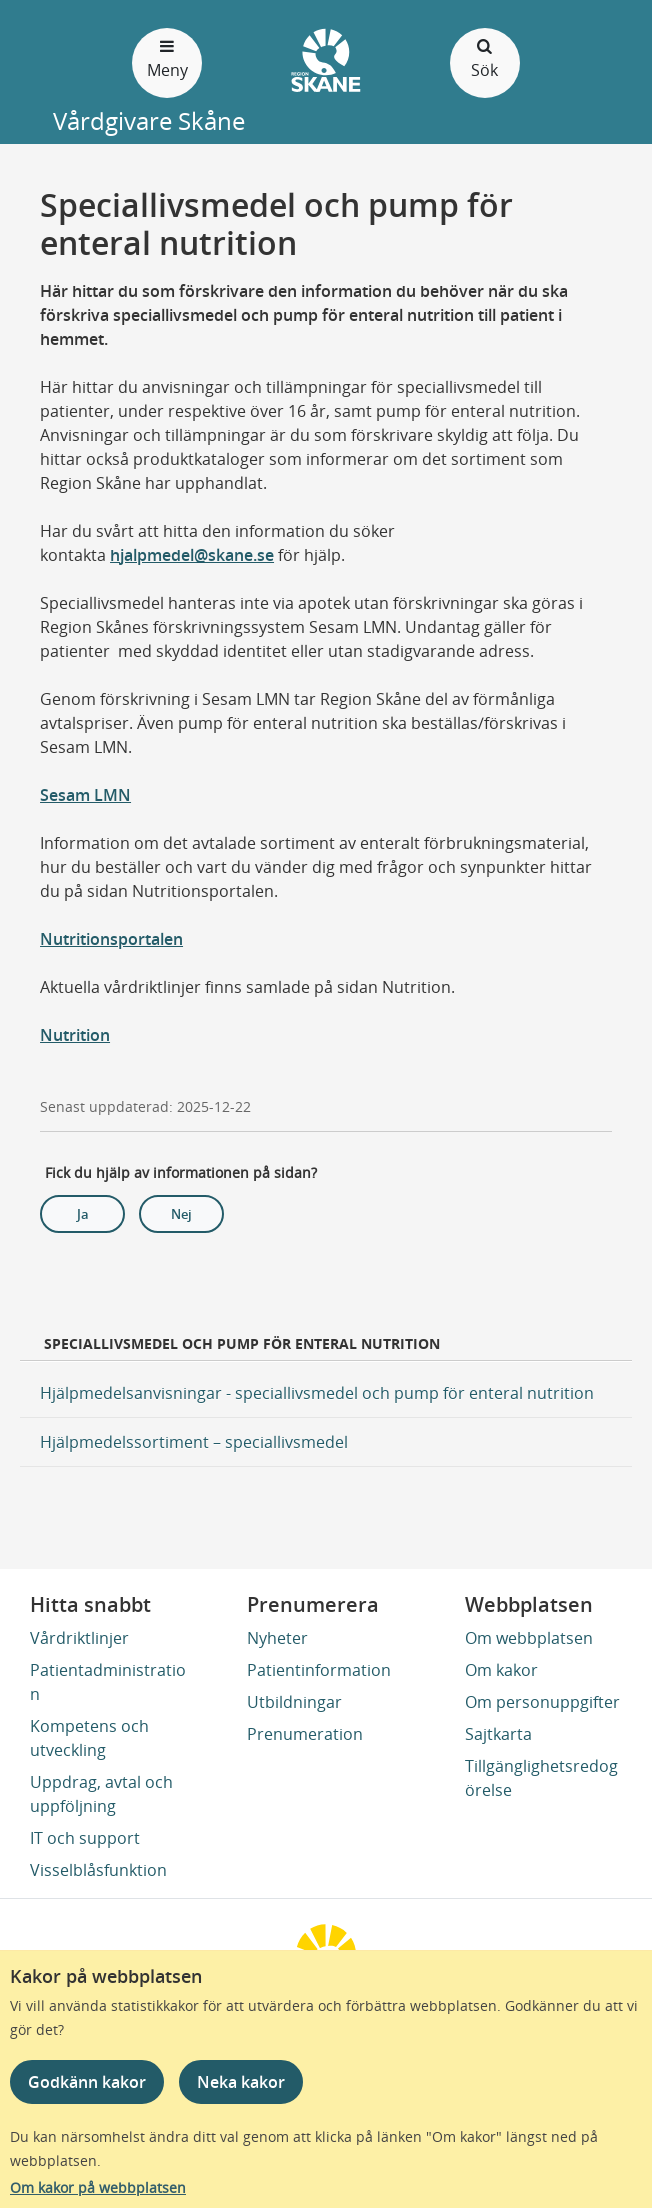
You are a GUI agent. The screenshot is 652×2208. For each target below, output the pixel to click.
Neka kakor (241, 2082)
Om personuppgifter (542, 1702)
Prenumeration (305, 1734)
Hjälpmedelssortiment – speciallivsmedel (194, 1442)
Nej (181, 1214)
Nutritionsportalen (111, 939)
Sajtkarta (498, 1734)
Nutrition (75, 1035)
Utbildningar (294, 1702)
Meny (167, 57)
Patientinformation (319, 1670)
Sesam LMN (85, 795)
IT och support (85, 1838)
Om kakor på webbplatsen (98, 2187)
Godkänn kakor (87, 2082)
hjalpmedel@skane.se (192, 555)
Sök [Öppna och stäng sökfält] (485, 57)
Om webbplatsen (529, 1638)
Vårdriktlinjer (79, 1638)
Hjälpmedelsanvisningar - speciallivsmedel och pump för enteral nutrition (317, 1393)
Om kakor (501, 1670)
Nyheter (277, 1638)
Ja (83, 1214)
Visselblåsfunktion (98, 1870)
